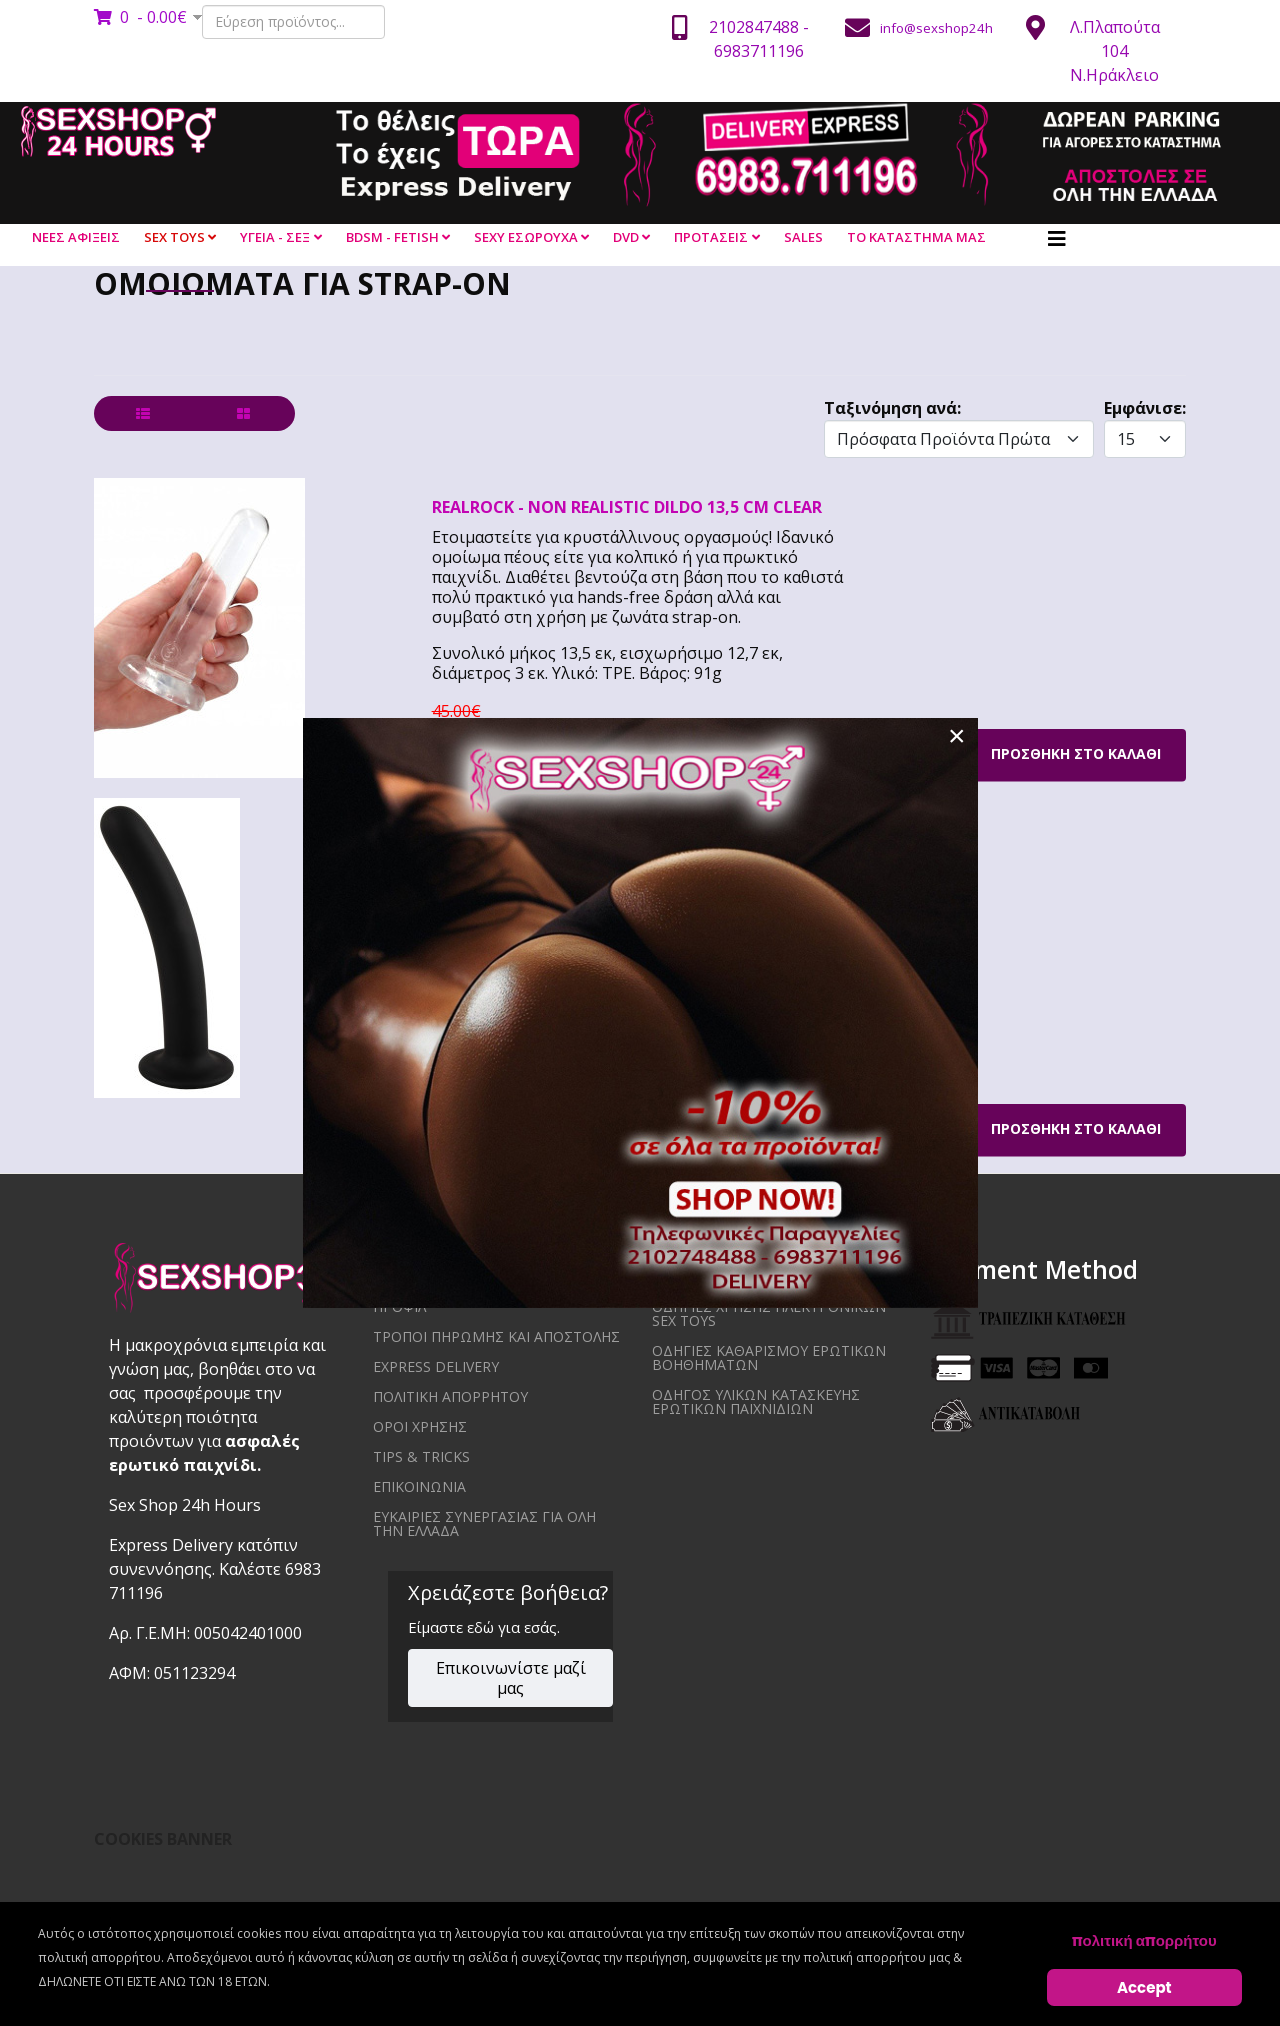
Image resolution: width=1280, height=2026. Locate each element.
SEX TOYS (174, 237)
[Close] (957, 736)
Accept (1144, 1987)
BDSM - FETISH (392, 237)
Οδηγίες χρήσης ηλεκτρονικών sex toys (769, 1313)
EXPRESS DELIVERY (436, 1366)
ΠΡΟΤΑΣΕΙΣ (711, 237)
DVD (626, 237)
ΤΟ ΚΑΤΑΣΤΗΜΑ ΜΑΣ (916, 237)
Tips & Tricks (421, 1456)
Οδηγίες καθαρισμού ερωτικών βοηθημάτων (769, 1357)
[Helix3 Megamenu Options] (1057, 239)
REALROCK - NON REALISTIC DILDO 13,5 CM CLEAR (627, 507)
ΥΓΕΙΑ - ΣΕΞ (275, 237)
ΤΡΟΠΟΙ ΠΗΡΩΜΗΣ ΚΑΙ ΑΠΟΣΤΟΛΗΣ (496, 1336)
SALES (803, 237)
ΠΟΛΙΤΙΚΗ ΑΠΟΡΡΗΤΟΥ (450, 1396)
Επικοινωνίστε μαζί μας (511, 1678)
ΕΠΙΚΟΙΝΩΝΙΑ (419, 1486)
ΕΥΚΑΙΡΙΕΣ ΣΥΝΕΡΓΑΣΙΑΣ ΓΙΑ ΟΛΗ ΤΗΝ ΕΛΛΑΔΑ (484, 1523)
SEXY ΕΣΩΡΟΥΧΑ (526, 237)
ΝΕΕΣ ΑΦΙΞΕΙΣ (76, 237)
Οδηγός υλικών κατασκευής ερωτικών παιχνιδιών (756, 1401)
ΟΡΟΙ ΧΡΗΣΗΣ (420, 1426)
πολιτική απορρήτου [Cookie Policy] (1144, 1940)
